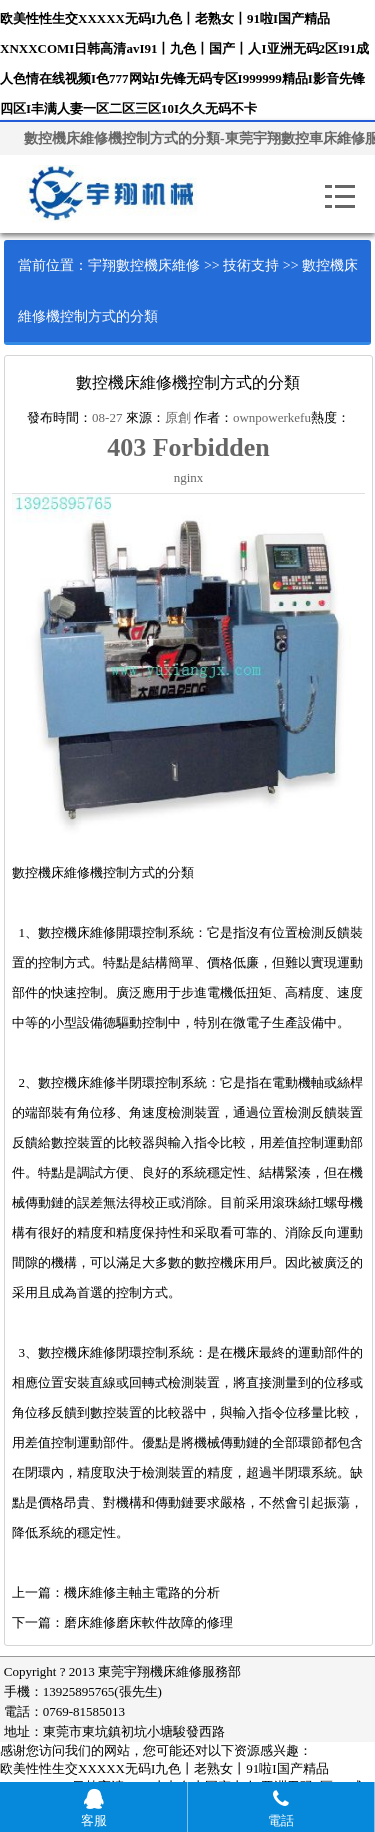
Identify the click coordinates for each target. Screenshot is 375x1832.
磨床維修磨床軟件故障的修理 (148, 1622)
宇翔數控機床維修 (144, 265)
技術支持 (251, 265)
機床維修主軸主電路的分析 (142, 1592)
